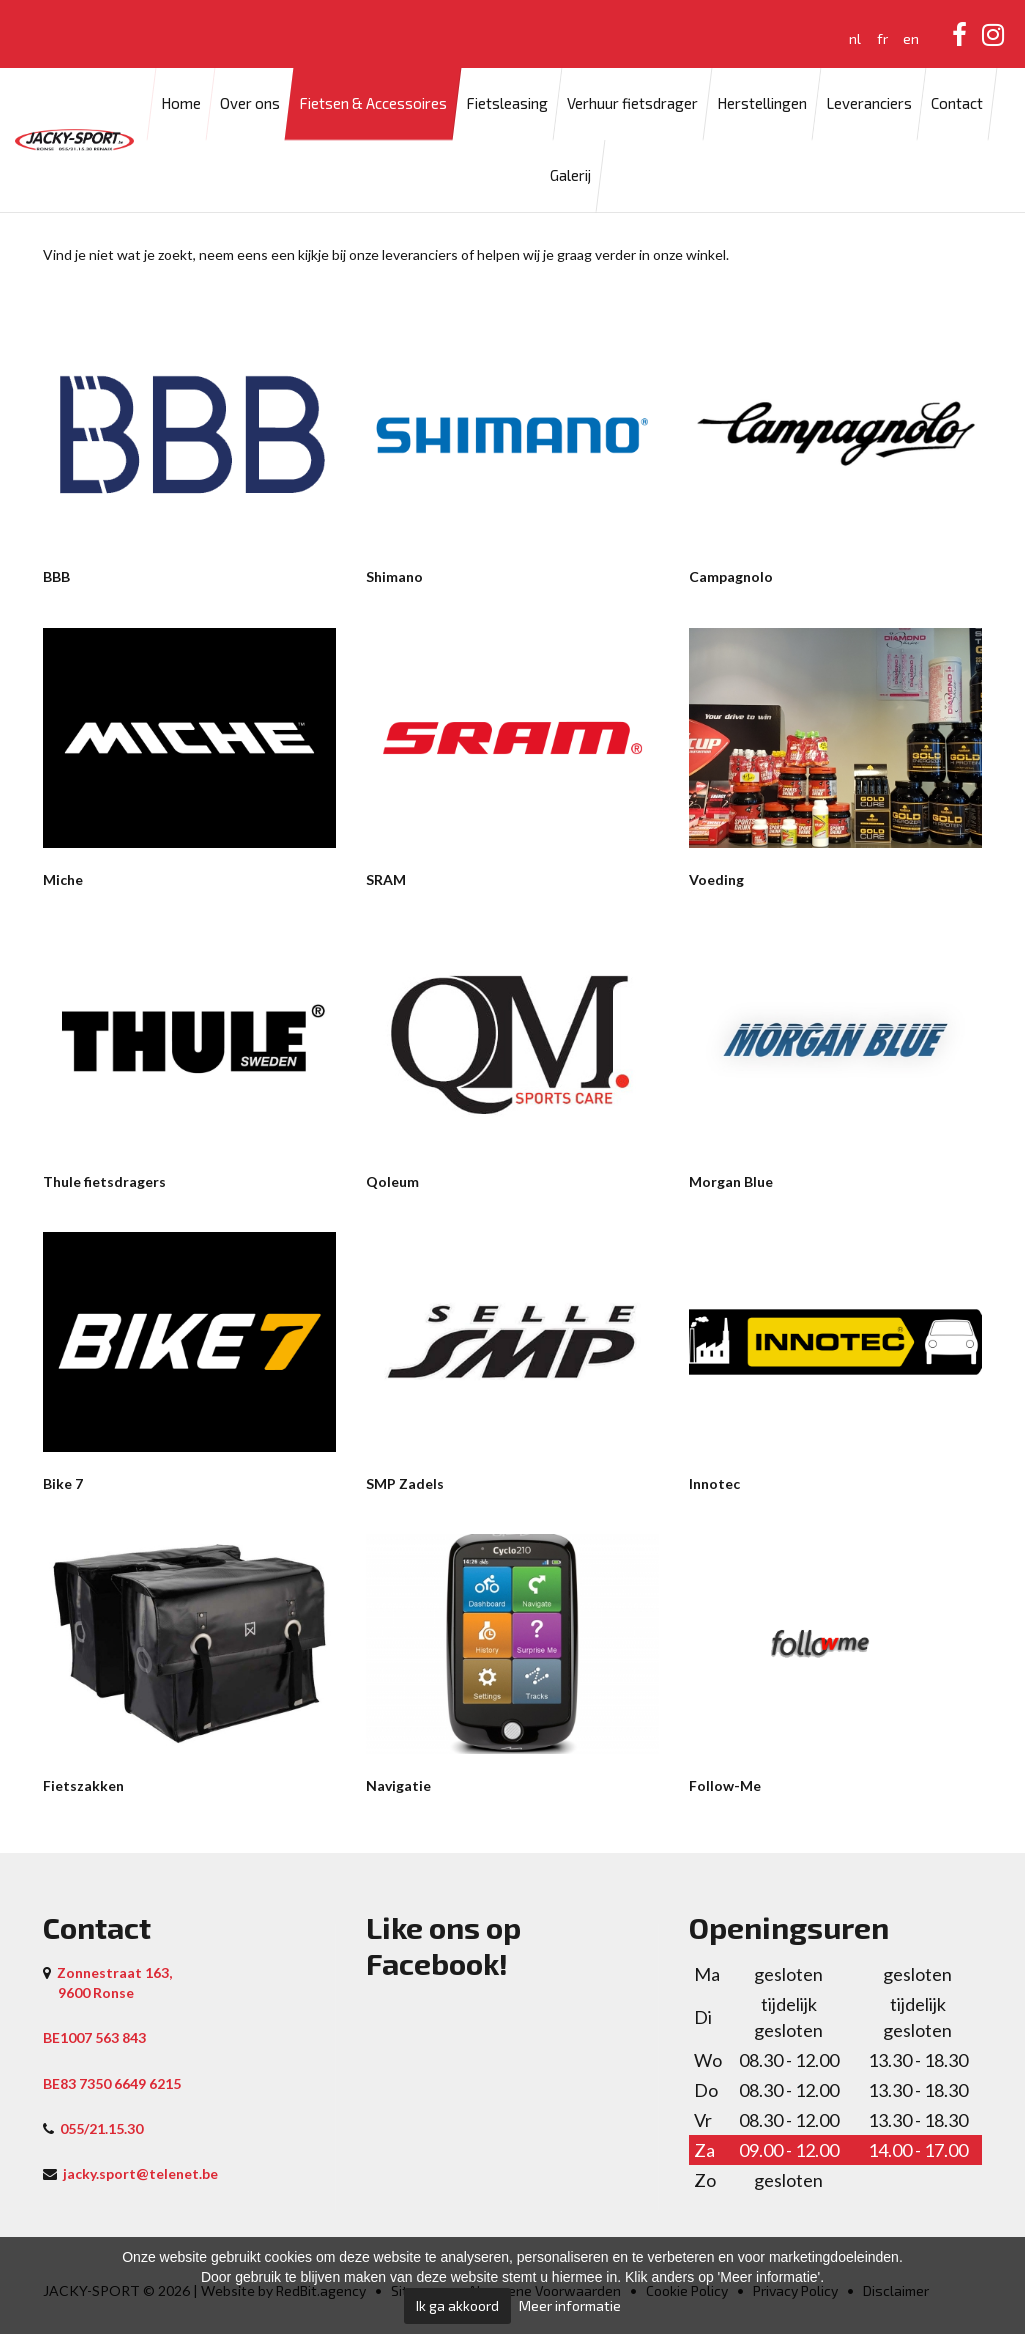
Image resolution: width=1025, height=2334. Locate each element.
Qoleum (392, 1181)
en (911, 38)
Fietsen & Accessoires (373, 104)
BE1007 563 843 (94, 2037)
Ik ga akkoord (457, 2305)
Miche (63, 879)
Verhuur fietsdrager (632, 104)
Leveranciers (869, 104)
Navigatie (398, 1785)
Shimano (394, 576)
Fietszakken (83, 1785)
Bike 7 (63, 1483)
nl (855, 38)
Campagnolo (731, 576)
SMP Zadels (405, 1483)
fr (882, 38)
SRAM (386, 879)
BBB (56, 576)
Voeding (716, 879)
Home (181, 104)
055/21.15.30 (101, 2128)
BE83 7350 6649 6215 (112, 2083)
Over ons (250, 104)
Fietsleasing (507, 104)
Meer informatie (570, 2305)
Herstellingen (762, 104)
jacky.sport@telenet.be (140, 2173)
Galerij (570, 176)
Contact (957, 104)
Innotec (714, 1483)
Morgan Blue (731, 1181)
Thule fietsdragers (104, 1181)
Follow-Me (725, 1785)
